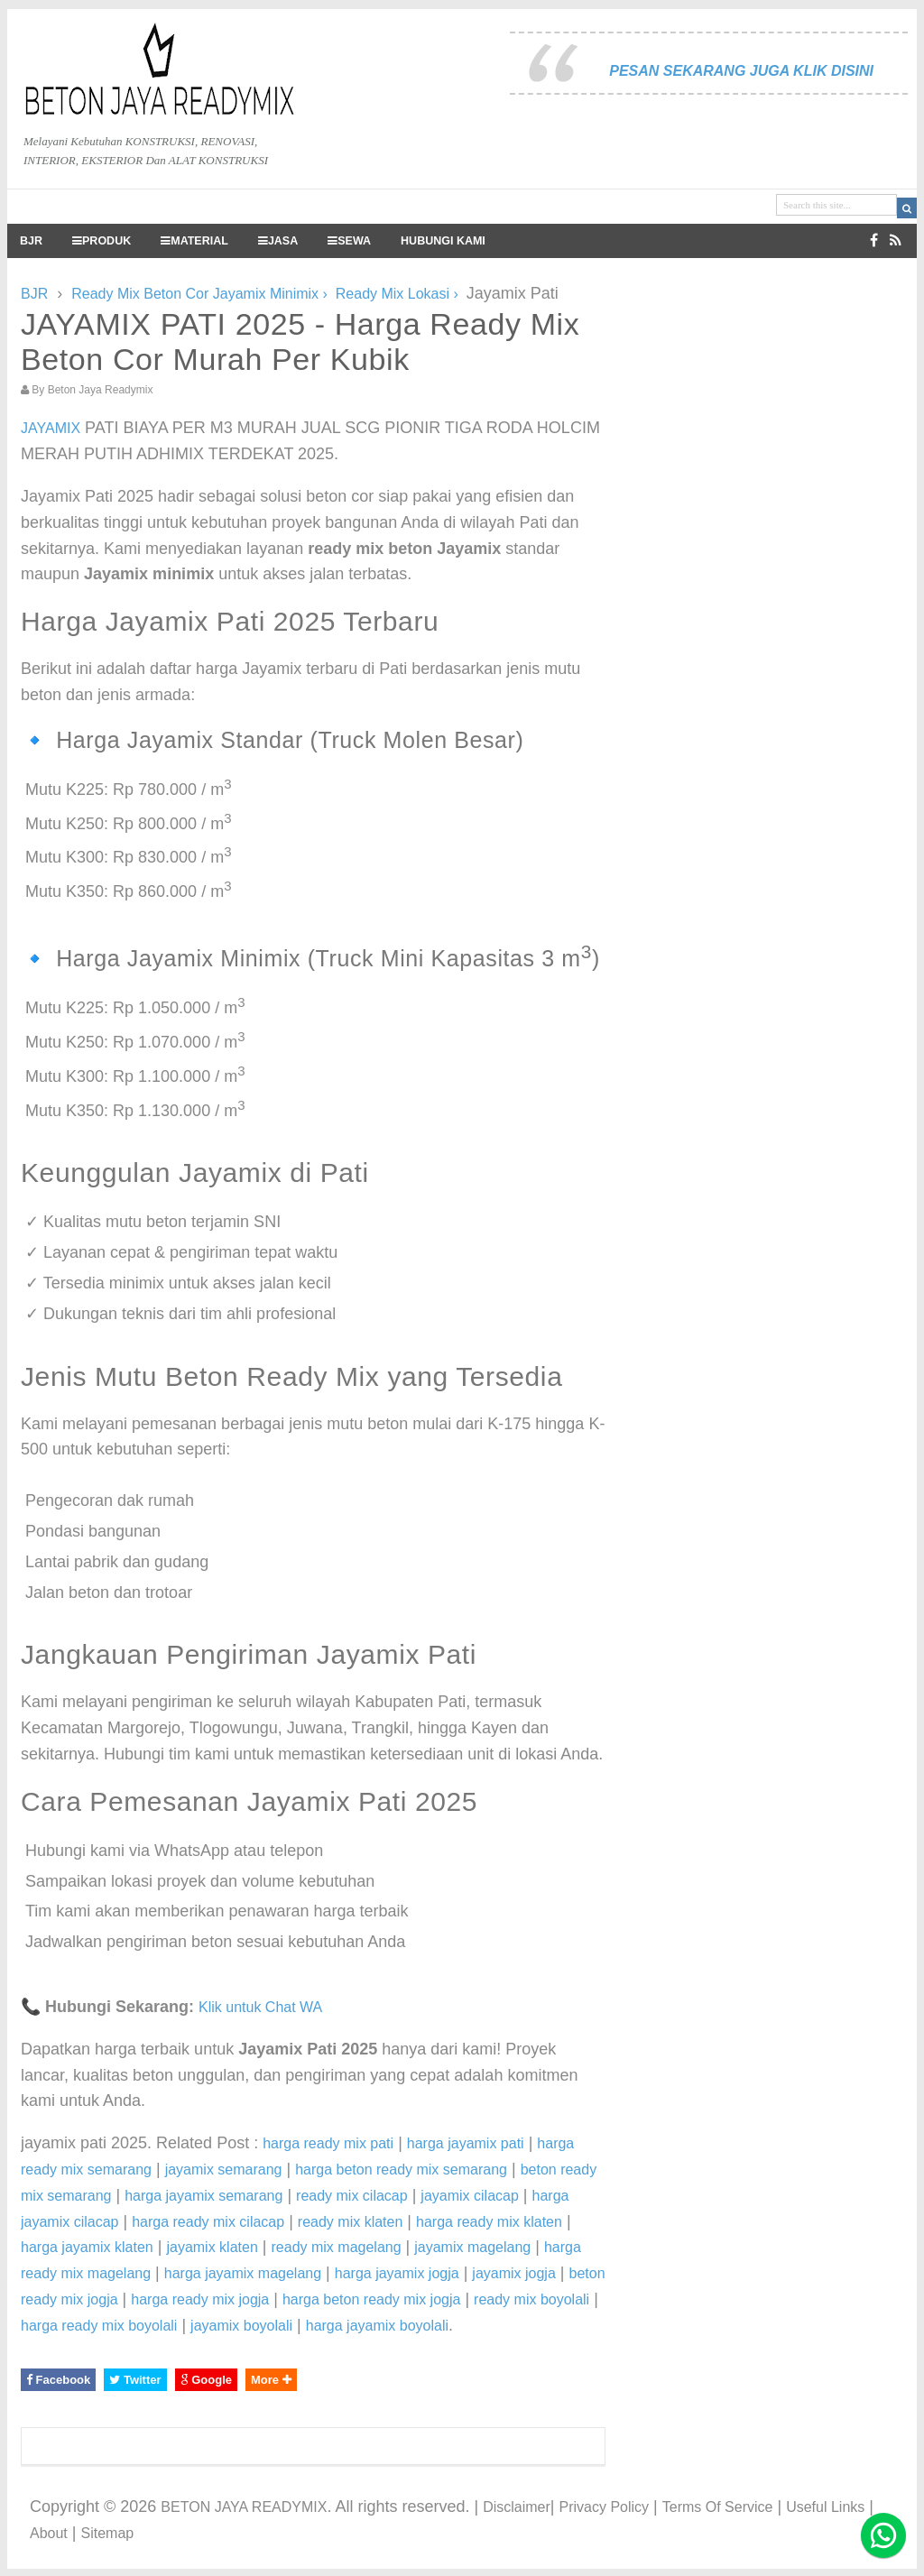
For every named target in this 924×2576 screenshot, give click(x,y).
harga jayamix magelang (242, 2273)
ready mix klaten (350, 2222)
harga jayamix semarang (203, 2195)
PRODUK (101, 241)
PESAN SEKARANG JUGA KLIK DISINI (741, 70)
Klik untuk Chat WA (260, 2007)
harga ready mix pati (328, 2143)
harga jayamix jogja (397, 2273)
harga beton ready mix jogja (371, 2299)
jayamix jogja (513, 2273)
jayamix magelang (472, 2247)
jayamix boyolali (241, 2325)
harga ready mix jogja (200, 2299)
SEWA (349, 241)
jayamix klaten (211, 2247)
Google (206, 2380)
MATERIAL (194, 241)
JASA (278, 241)
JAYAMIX (50, 428)
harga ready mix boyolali (99, 2325)
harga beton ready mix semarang (401, 2169)
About (49, 2533)
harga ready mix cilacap (208, 2222)
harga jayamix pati (465, 2143)
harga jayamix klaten (87, 2247)
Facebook (58, 2380)
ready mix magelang (337, 2247)
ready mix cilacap (352, 2195)
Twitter (135, 2380)
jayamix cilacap (469, 2195)
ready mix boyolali (531, 2299)
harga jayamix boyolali (377, 2325)
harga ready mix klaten (489, 2222)
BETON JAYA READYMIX (244, 2507)
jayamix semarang (223, 2169)
